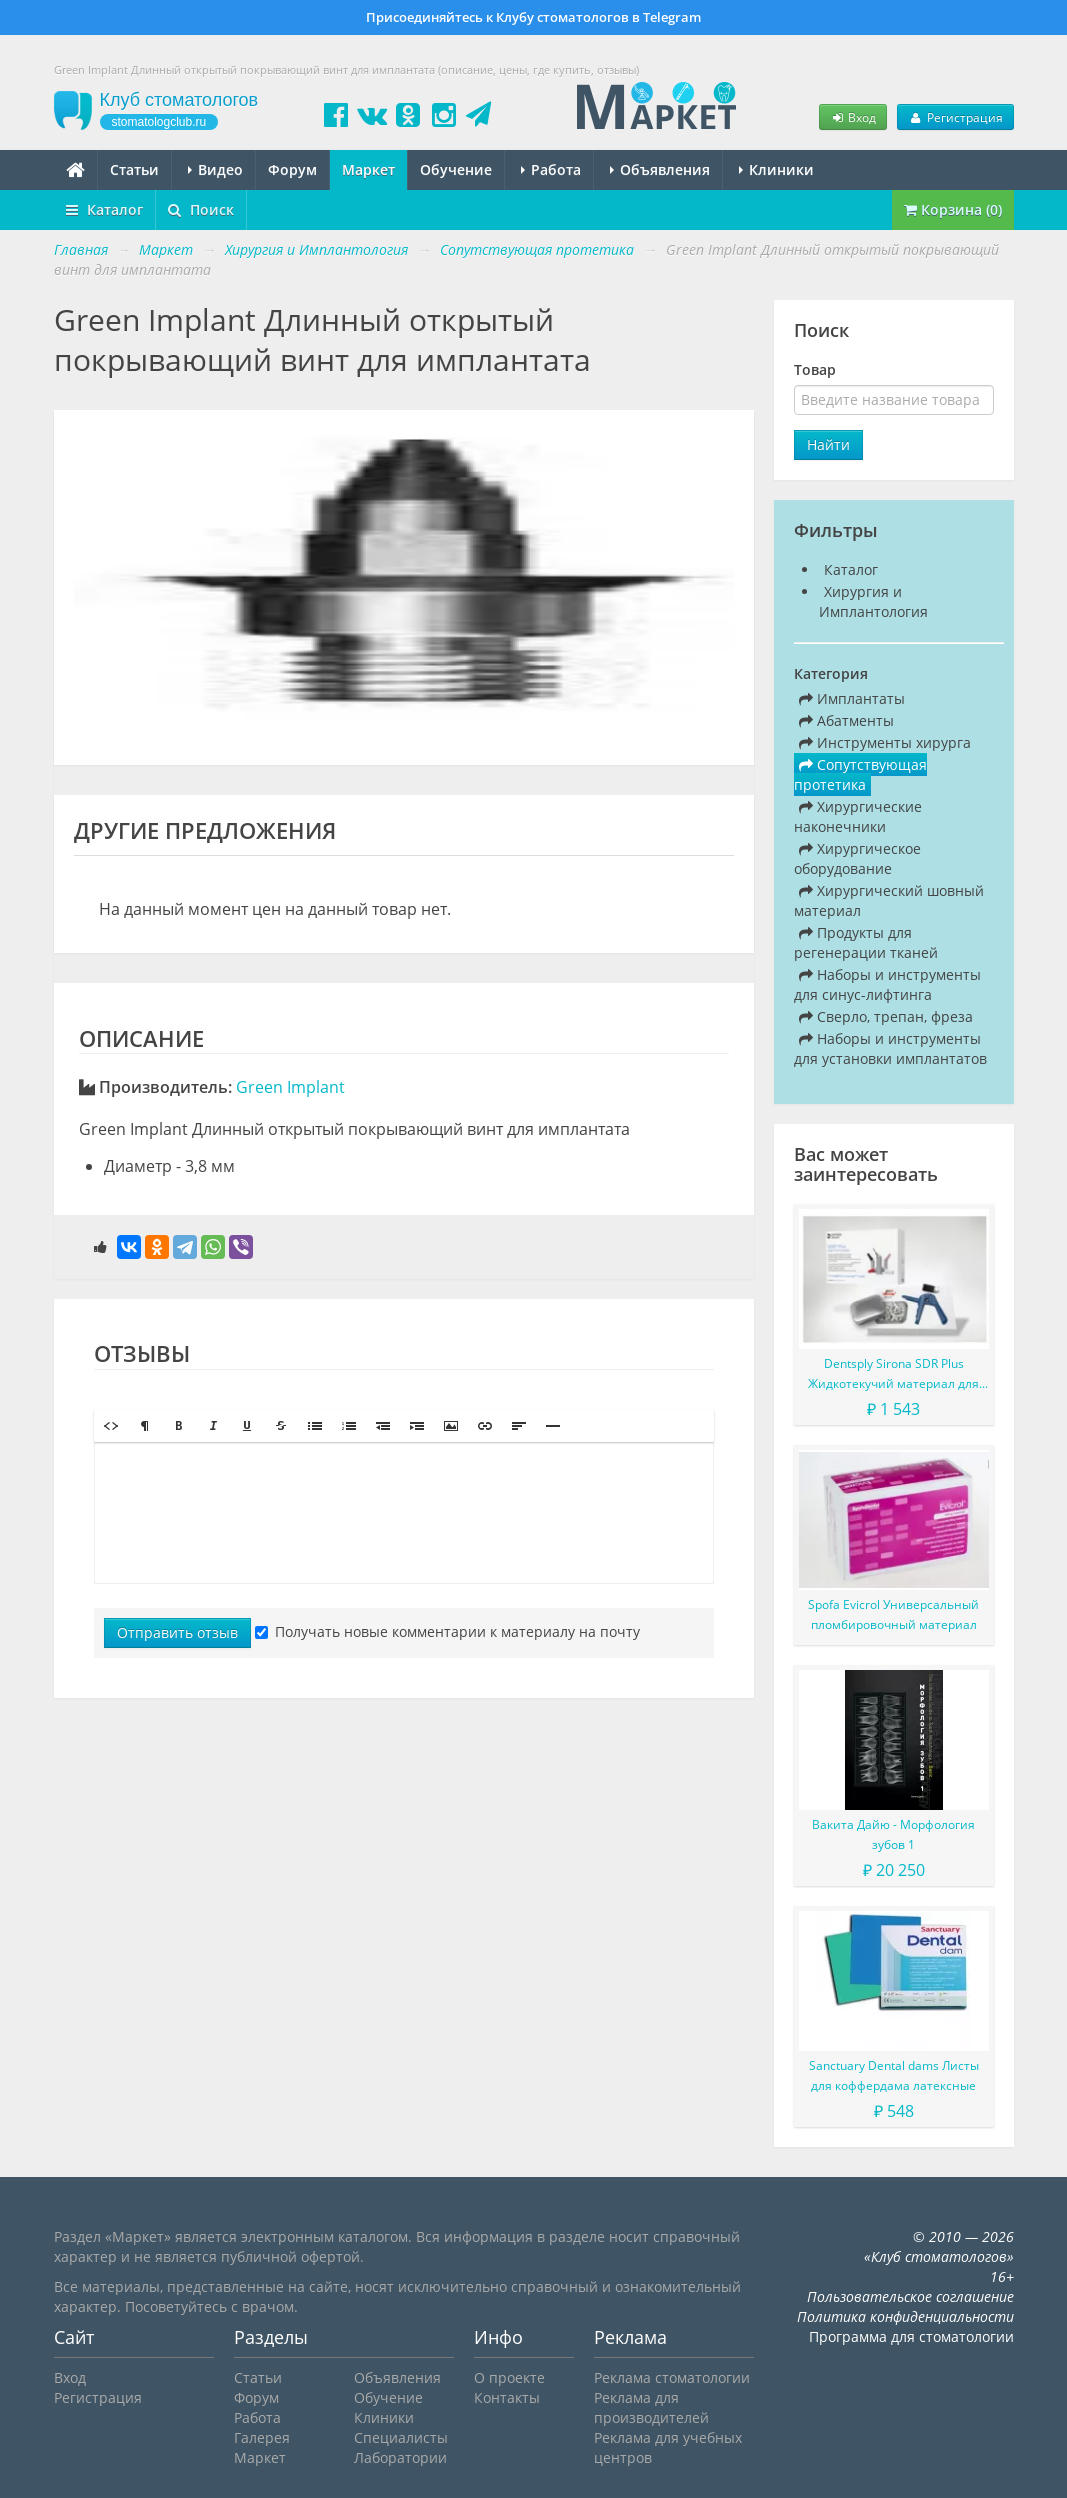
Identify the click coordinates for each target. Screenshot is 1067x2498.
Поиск (201, 209)
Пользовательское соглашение (910, 2296)
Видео (215, 169)
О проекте (509, 2377)
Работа (551, 169)
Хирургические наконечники (858, 816)
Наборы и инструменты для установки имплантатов (890, 1048)
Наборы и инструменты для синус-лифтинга (887, 984)
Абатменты (846, 720)
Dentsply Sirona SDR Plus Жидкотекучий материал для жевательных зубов (893, 1374)
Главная (81, 249)
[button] (111, 1426)
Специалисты (401, 2437)
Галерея (262, 2437)
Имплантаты (852, 698)
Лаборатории (400, 2457)
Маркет (368, 169)
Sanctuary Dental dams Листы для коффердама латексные (894, 2075)
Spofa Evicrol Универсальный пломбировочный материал (893, 1614)
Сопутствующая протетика (860, 774)
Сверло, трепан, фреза (886, 1016)
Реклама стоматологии (672, 2377)
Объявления (660, 169)
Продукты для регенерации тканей (866, 942)
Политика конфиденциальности (905, 2316)
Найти (828, 444)
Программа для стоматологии (911, 2336)
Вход (853, 117)
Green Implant (290, 1087)
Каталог (104, 209)
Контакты (507, 2397)
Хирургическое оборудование (857, 858)
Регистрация (955, 117)
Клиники (776, 169)
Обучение (456, 169)
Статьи (134, 169)
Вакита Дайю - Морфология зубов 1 (893, 1834)
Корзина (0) (953, 209)
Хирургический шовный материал (889, 900)
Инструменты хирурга (885, 742)
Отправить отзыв (177, 1632)
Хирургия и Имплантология (873, 601)
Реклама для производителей (651, 2407)
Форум (292, 169)
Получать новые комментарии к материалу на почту (447, 1631)
